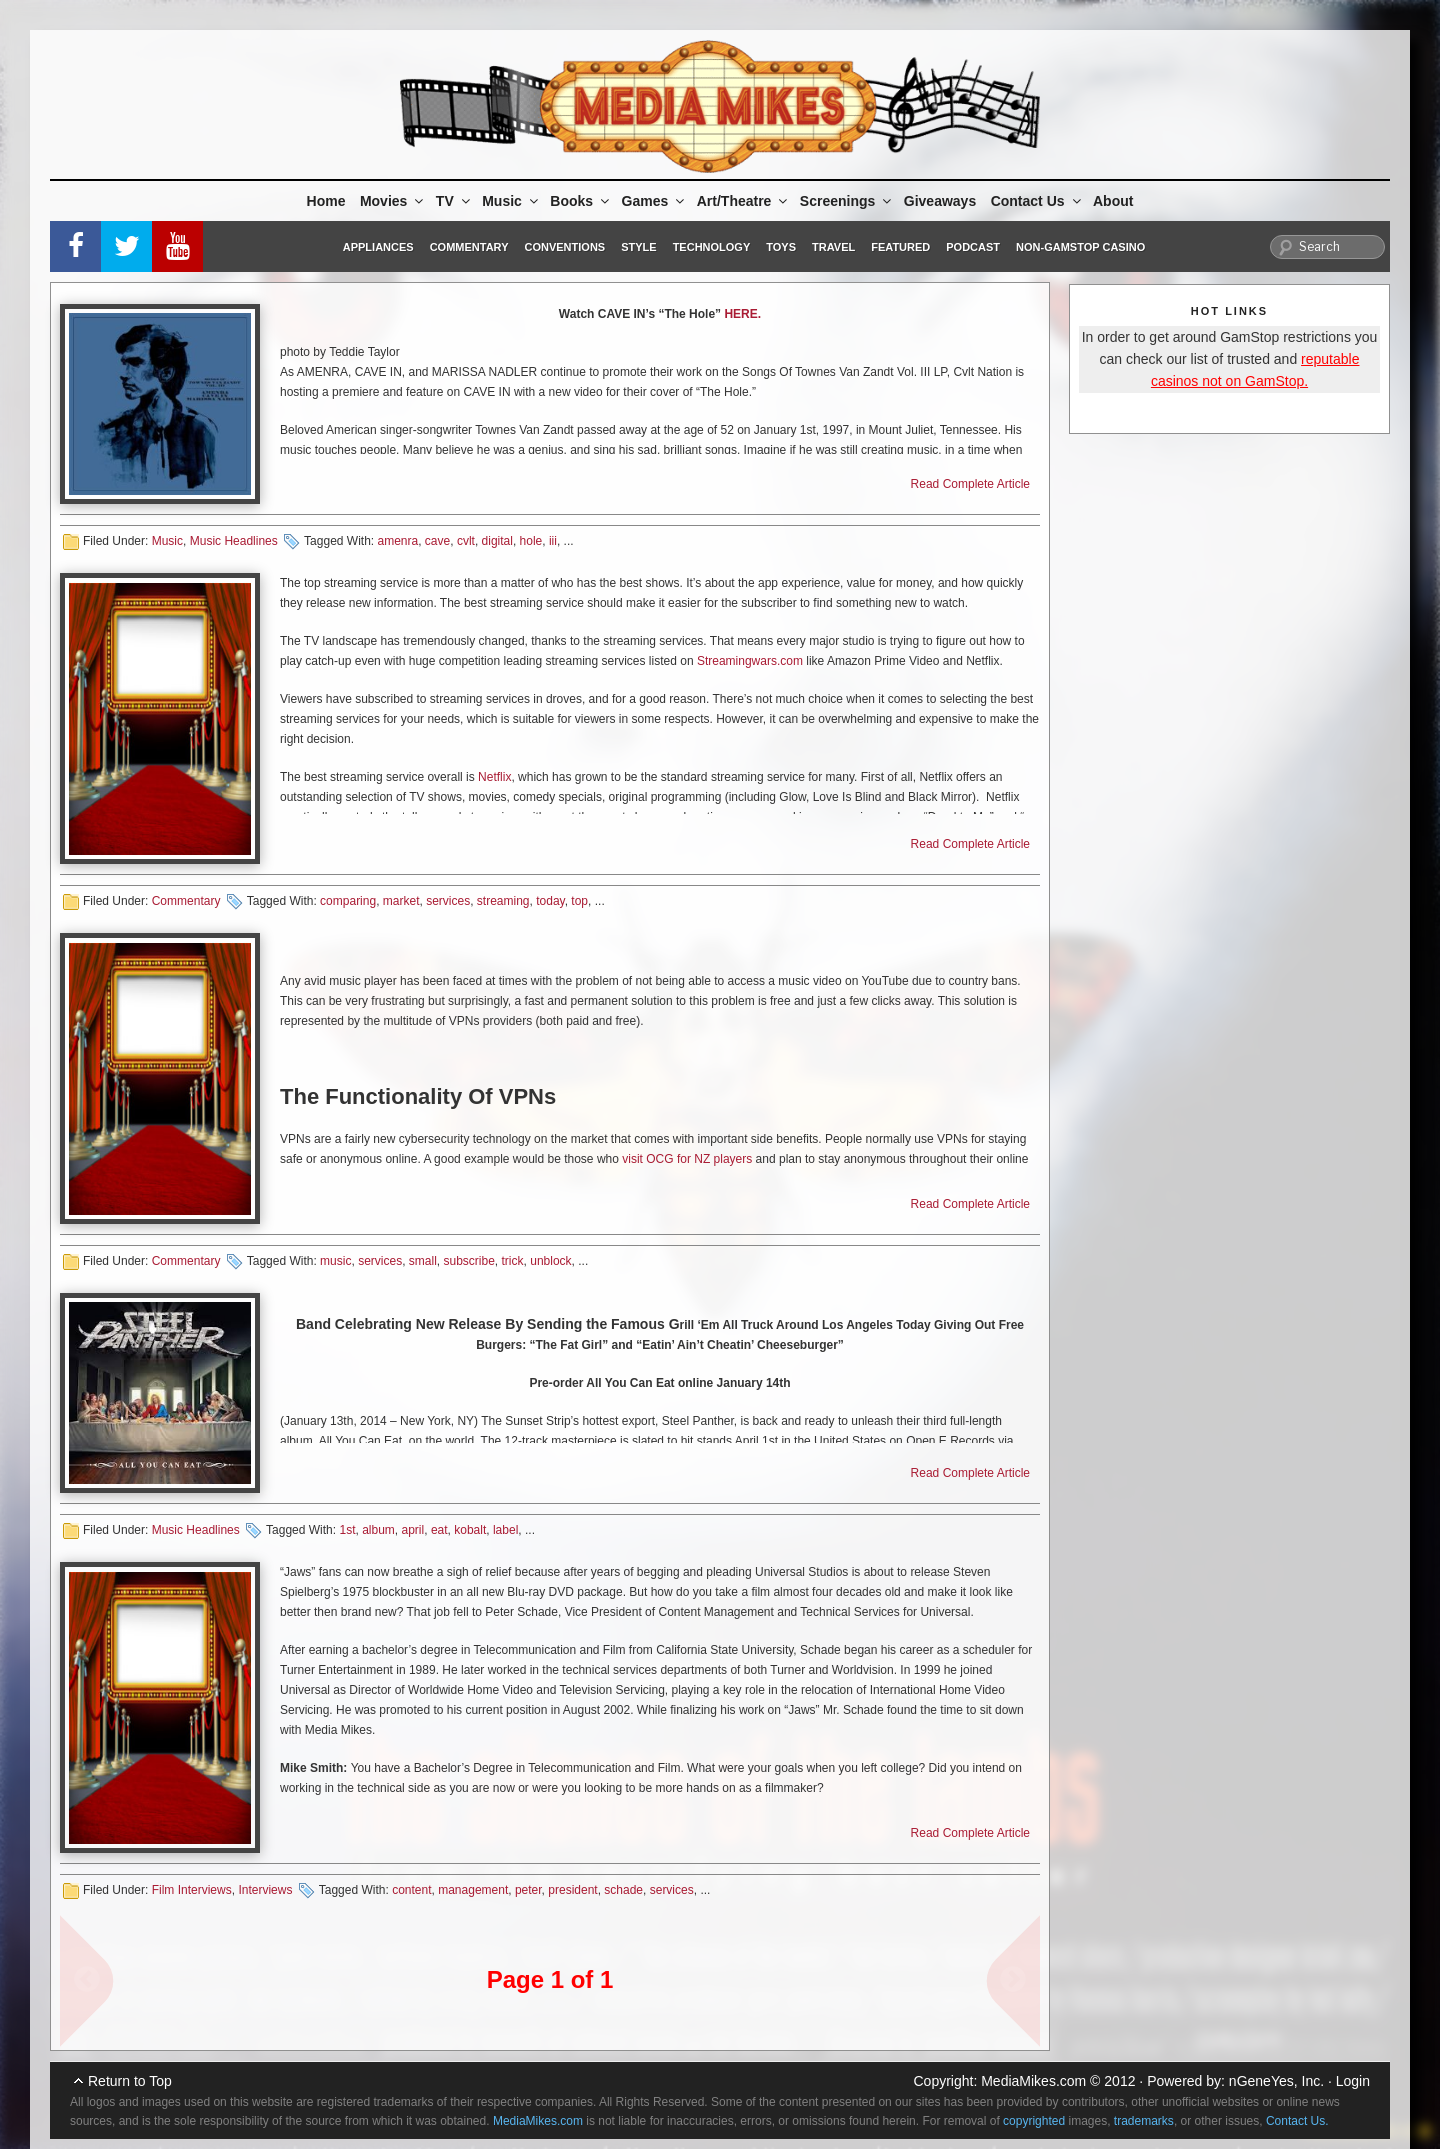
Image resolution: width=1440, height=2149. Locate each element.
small (423, 1261)
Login (1353, 2081)
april (413, 1530)
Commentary (469, 247)
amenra (397, 541)
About (1113, 201)
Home (326, 201)
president (572, 1890)
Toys (781, 247)
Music (511, 201)
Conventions (564, 247)
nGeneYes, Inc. (1276, 2081)
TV (454, 201)
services (448, 901)
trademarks (1144, 2121)
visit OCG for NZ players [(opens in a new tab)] (685, 1159)
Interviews (265, 1890)
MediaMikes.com (1033, 2081)
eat (439, 1530)
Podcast (973, 247)
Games (655, 201)
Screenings (847, 201)
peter (528, 1890)
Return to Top (130, 2081)
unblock (550, 1261)
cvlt (466, 541)
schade (623, 1890)
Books (581, 201)
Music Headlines (234, 541)
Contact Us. (1297, 2121)
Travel (833, 247)
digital (497, 541)
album (378, 1530)
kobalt (470, 1530)
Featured (900, 247)
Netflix (494, 777)
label (505, 1530)
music (335, 1261)
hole (531, 541)
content (411, 1890)
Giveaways (940, 201)
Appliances (378, 247)
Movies (393, 201)
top (579, 901)
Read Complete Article (970, 484)
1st (347, 1530)
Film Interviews (192, 1890)
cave (437, 541)
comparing (348, 901)
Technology (712, 247)
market (401, 901)
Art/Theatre (744, 201)
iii (553, 541)
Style (638, 247)
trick (513, 1261)
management (473, 1890)
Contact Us (1037, 201)
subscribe (469, 1261)
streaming (503, 901)
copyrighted (1034, 2121)
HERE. (741, 314)
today (550, 901)
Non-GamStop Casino (1080, 247)
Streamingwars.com (750, 661)
